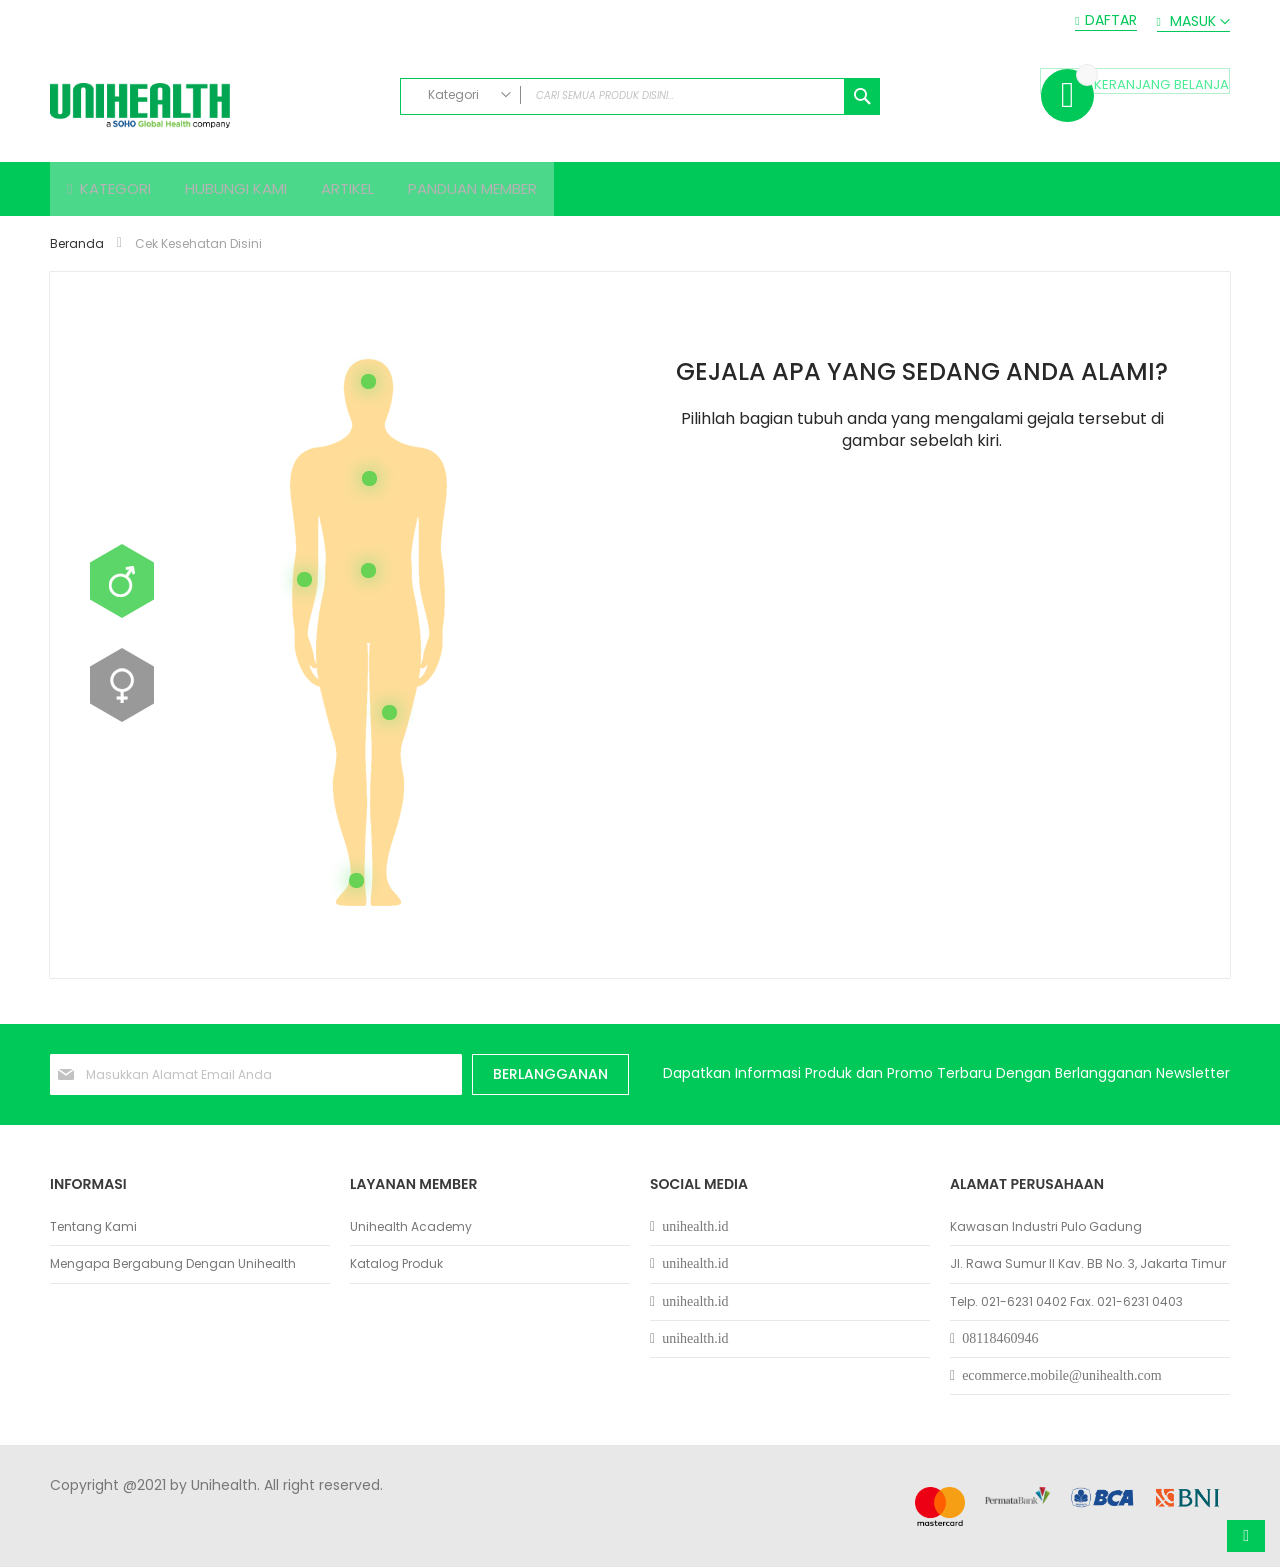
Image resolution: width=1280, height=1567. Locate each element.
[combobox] (640, 96)
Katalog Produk (396, 1264)
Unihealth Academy (411, 1227)
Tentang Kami (93, 1227)
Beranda (78, 249)
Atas (1246, 1536)
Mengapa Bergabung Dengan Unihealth (173, 1264)
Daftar (1111, 20)
